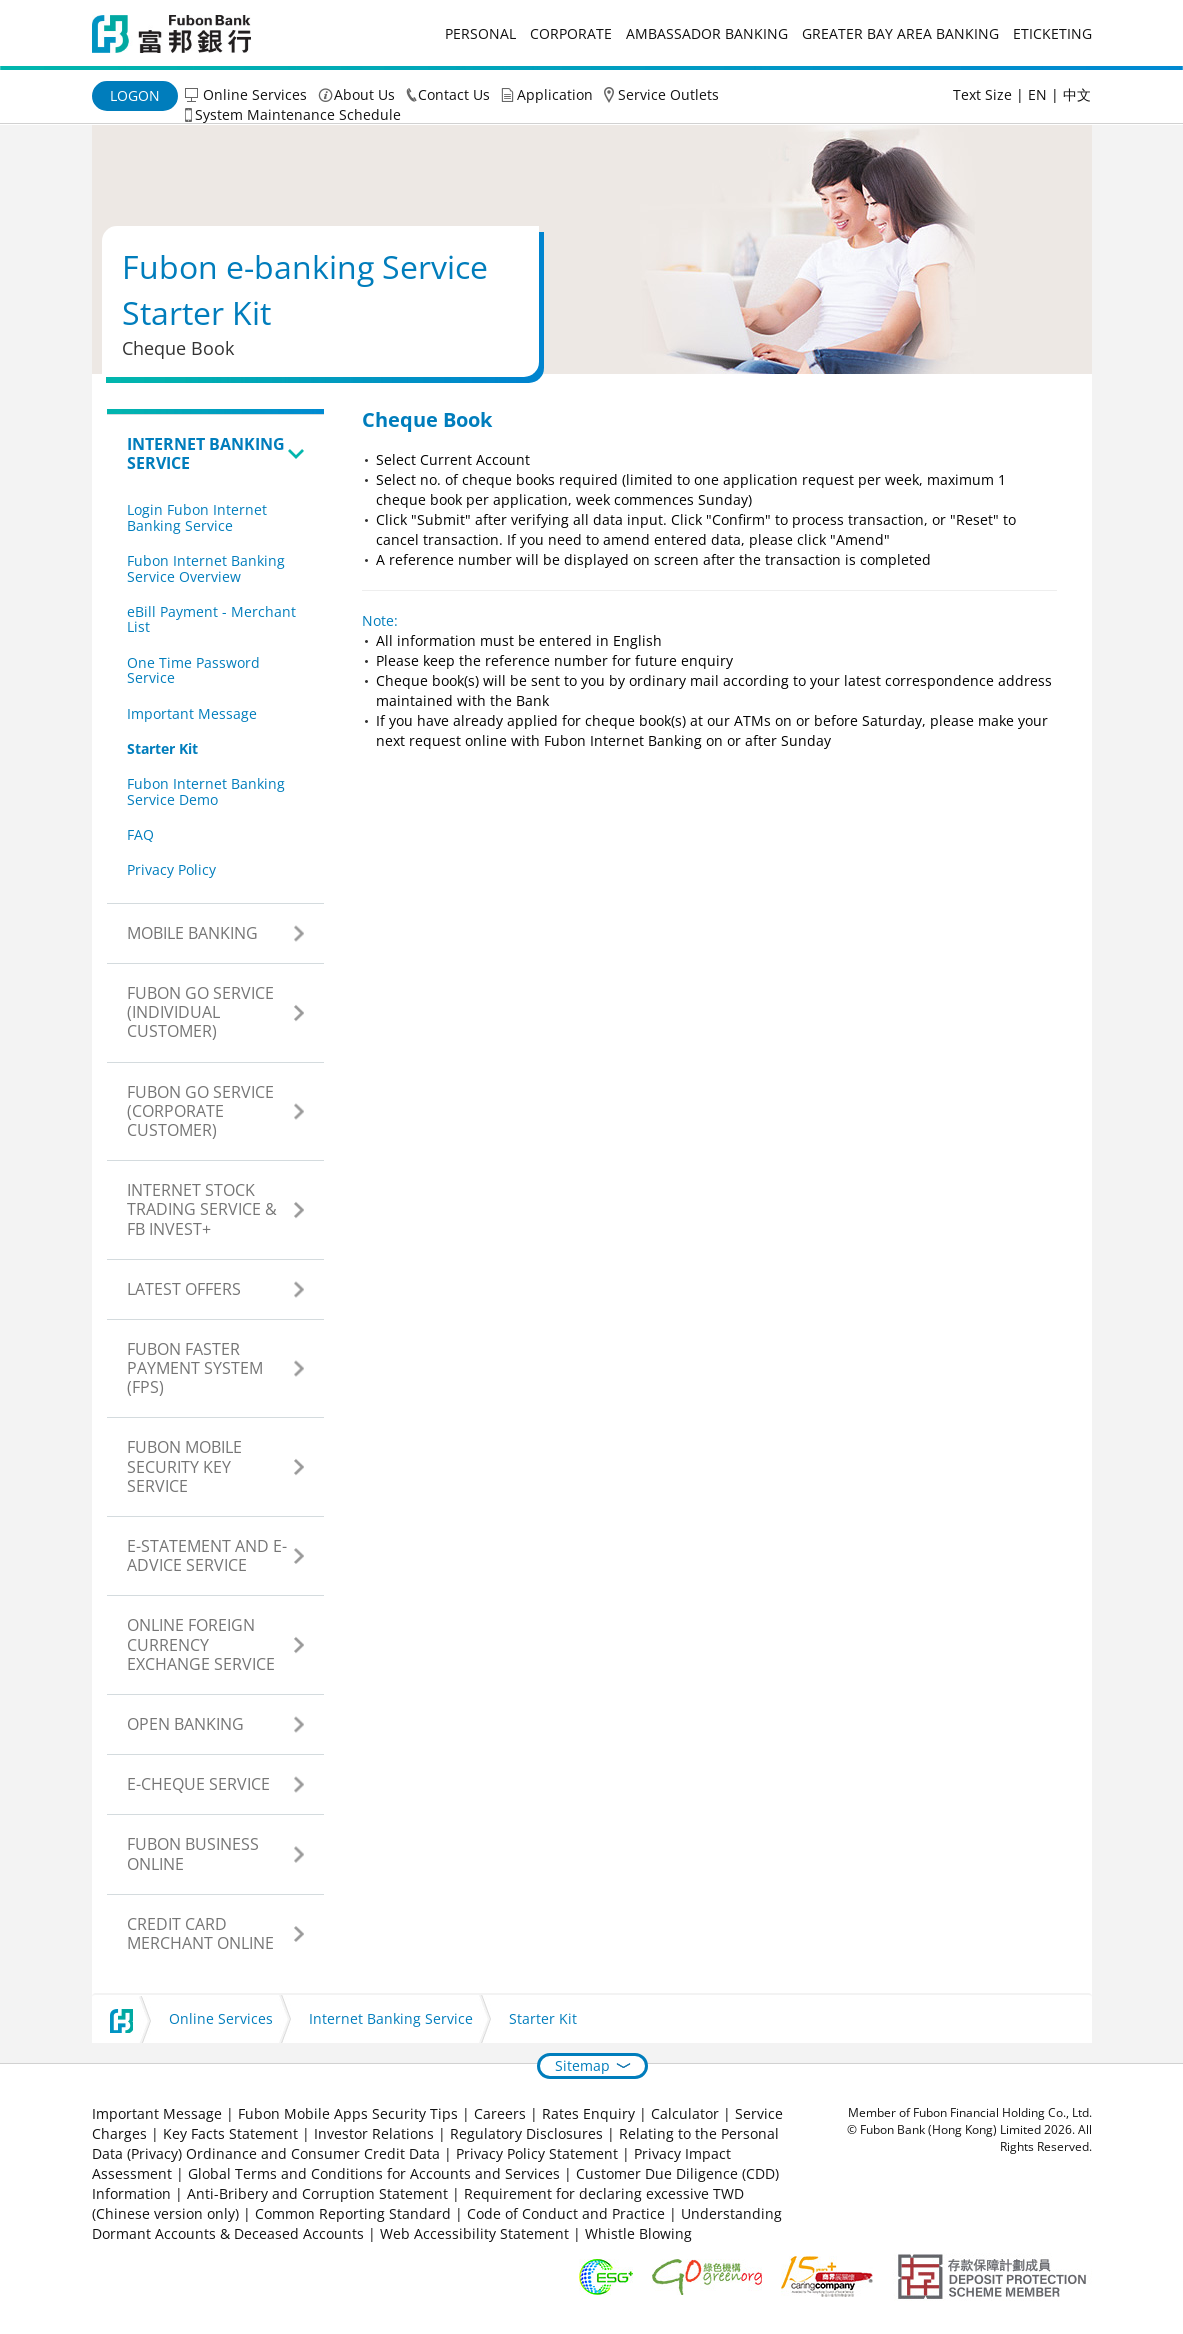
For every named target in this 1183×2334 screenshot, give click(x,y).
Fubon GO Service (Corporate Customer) (200, 1111)
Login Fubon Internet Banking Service (197, 517)
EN (1037, 94)
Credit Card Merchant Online (200, 1933)
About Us (364, 94)
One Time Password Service (193, 670)
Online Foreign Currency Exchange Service (201, 1644)
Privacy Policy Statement (537, 2153)
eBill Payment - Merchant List (211, 619)
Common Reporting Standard (353, 2213)
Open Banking (185, 1724)
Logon (135, 95)
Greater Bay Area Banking (900, 33)
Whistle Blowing (638, 2233)
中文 (1077, 94)
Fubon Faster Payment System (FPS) (195, 1368)
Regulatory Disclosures (526, 2133)
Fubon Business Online (193, 1853)
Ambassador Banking (707, 33)
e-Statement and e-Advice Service (207, 1555)
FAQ (140, 834)
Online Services (255, 94)
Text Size (982, 94)
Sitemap (582, 2065)
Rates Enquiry (588, 2113)
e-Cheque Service (198, 1784)
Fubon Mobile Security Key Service (184, 1466)
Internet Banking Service (206, 453)
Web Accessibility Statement (474, 2233)
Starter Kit (162, 748)
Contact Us (454, 94)
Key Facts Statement (230, 2133)
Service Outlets (668, 94)
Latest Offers (184, 1289)
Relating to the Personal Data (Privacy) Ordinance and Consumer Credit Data (435, 2143)
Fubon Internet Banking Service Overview (206, 568)
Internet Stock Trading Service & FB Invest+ (202, 1209)
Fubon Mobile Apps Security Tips (348, 2113)
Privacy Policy (171, 869)
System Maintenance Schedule (298, 114)
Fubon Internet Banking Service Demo (206, 791)
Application (555, 94)
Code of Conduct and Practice (568, 2213)
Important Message (192, 713)
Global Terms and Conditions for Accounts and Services (374, 2173)
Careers (500, 2113)
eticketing (1052, 33)
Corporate (571, 33)
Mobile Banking (192, 933)
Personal (480, 33)
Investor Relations (374, 2133)
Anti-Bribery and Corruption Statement (317, 2193)
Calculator (685, 2113)
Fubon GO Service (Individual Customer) (200, 1012)
